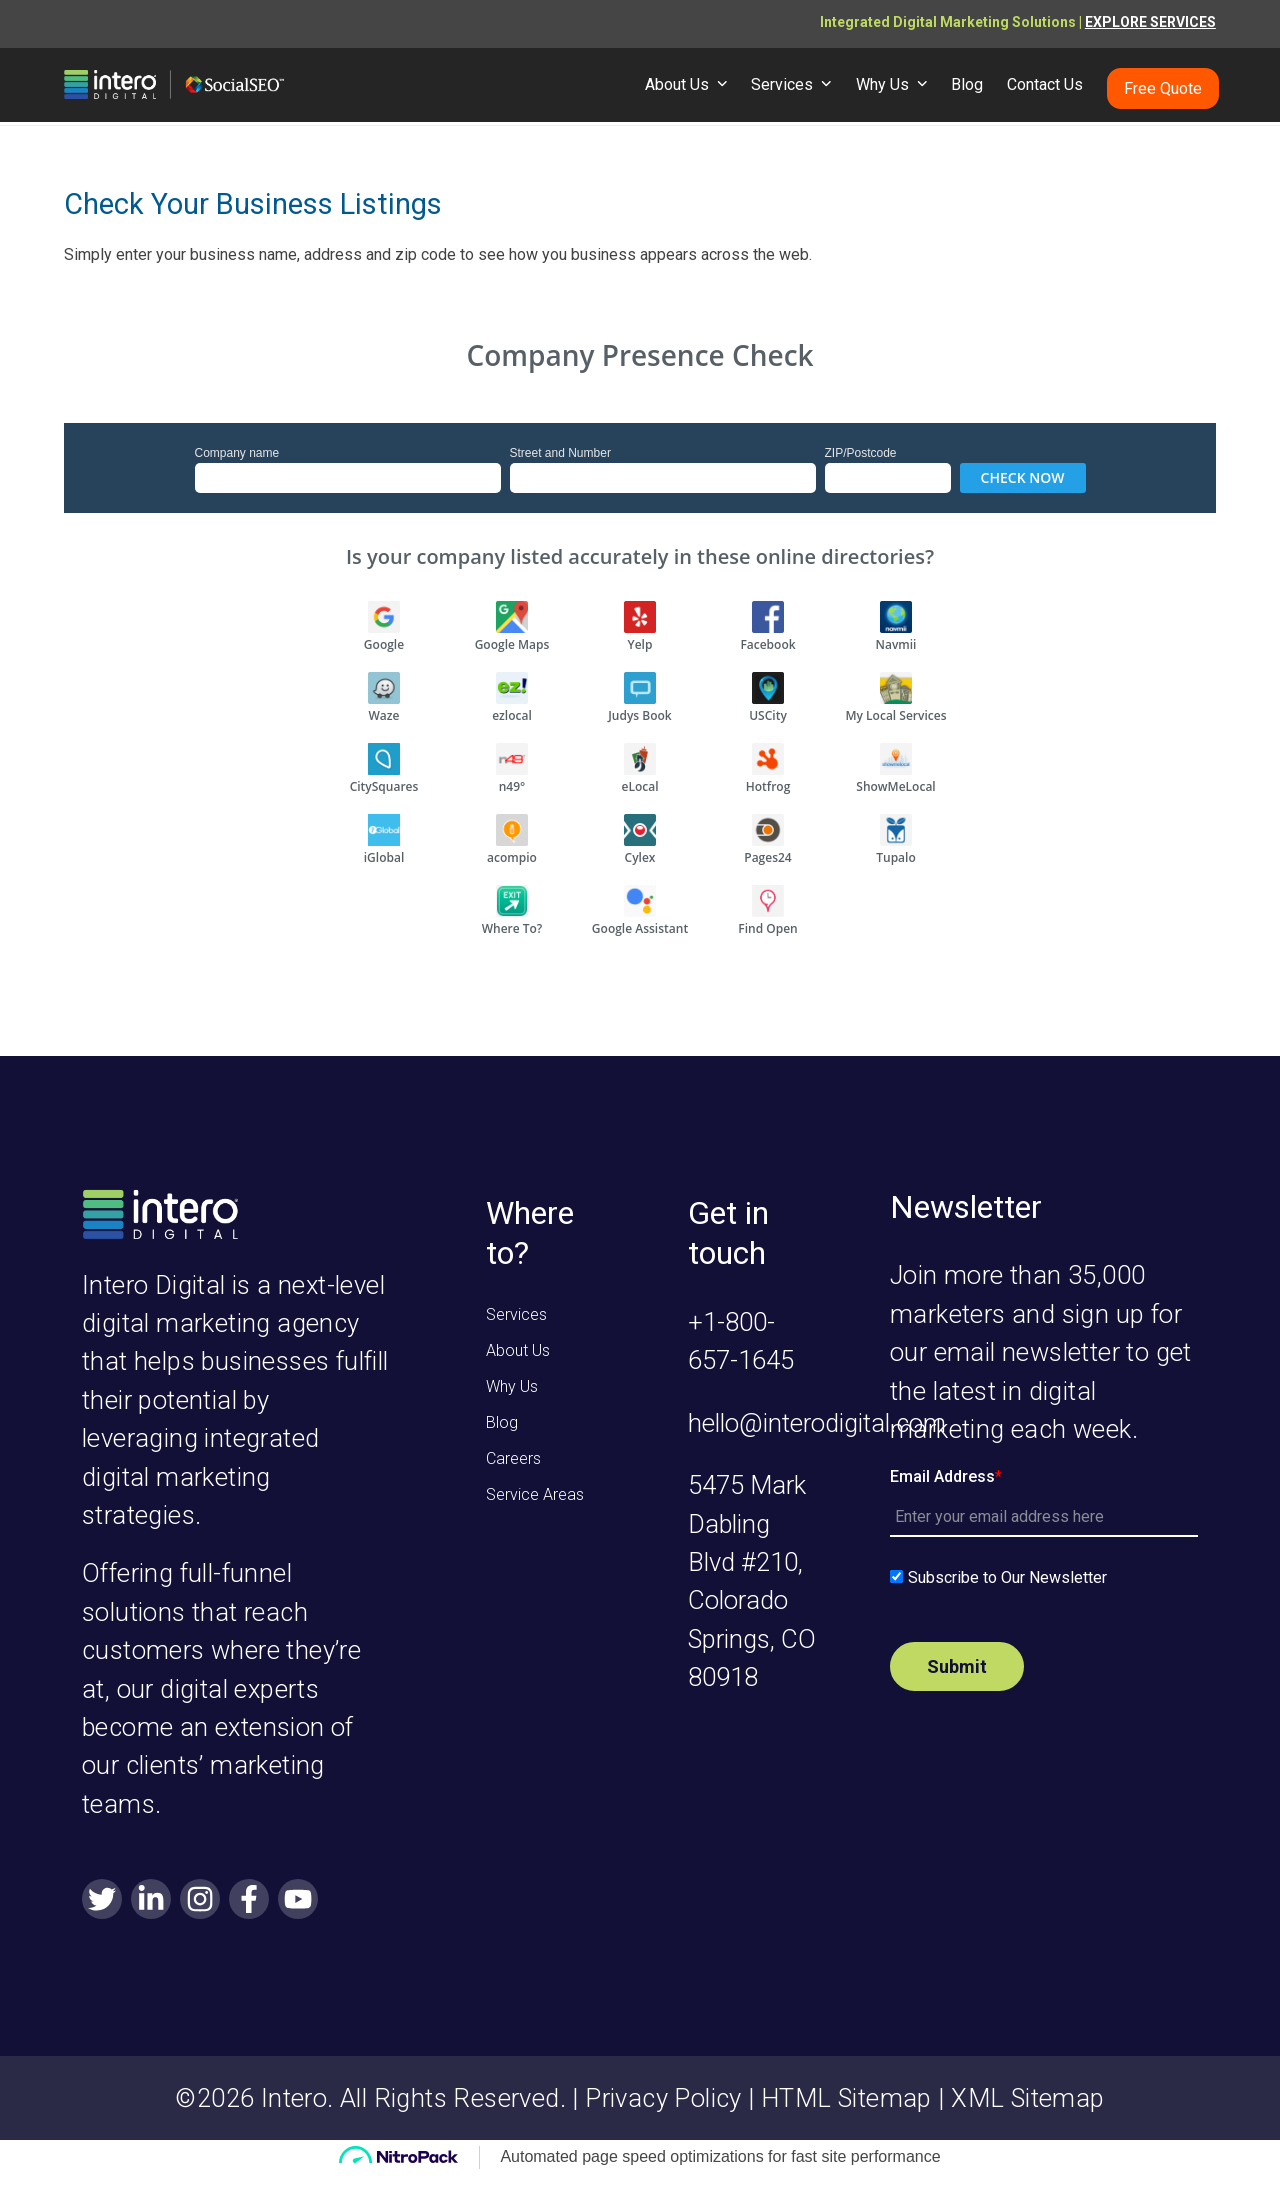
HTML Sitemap (846, 2098)
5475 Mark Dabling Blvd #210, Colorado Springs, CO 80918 (752, 1581)
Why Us (512, 1386)
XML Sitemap (1027, 2098)
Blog (502, 1422)
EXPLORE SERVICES (1150, 22)
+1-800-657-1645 (741, 1341)
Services (516, 1314)
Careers (513, 1458)
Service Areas (535, 1494)
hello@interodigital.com (817, 1423)
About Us (518, 1350)
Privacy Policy (663, 2098)
